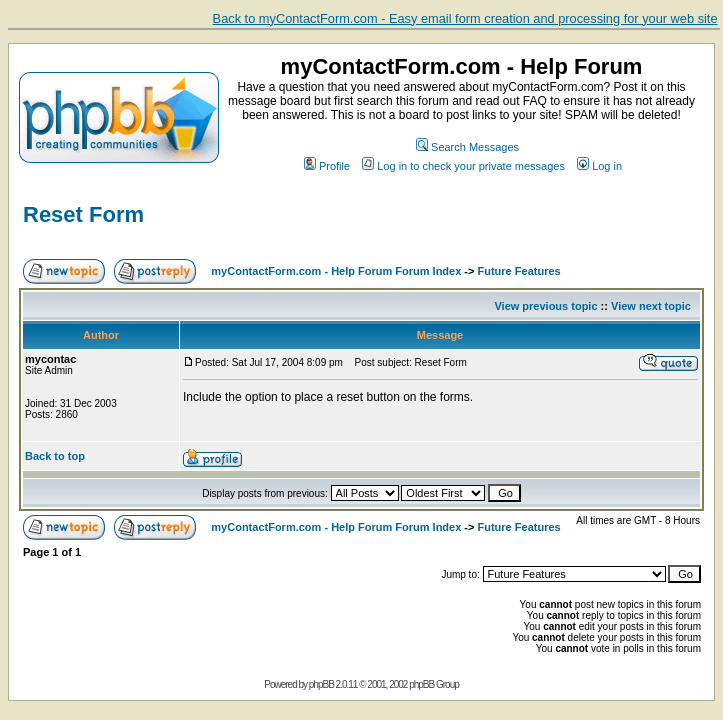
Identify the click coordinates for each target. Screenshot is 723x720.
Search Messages (467, 147)
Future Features (519, 271)
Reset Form (83, 214)
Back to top (55, 456)
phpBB (321, 684)
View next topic (651, 306)
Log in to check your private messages (463, 166)
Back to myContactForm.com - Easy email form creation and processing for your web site (465, 18)
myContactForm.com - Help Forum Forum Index (336, 271)
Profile (327, 166)
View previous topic (545, 306)
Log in (599, 166)
